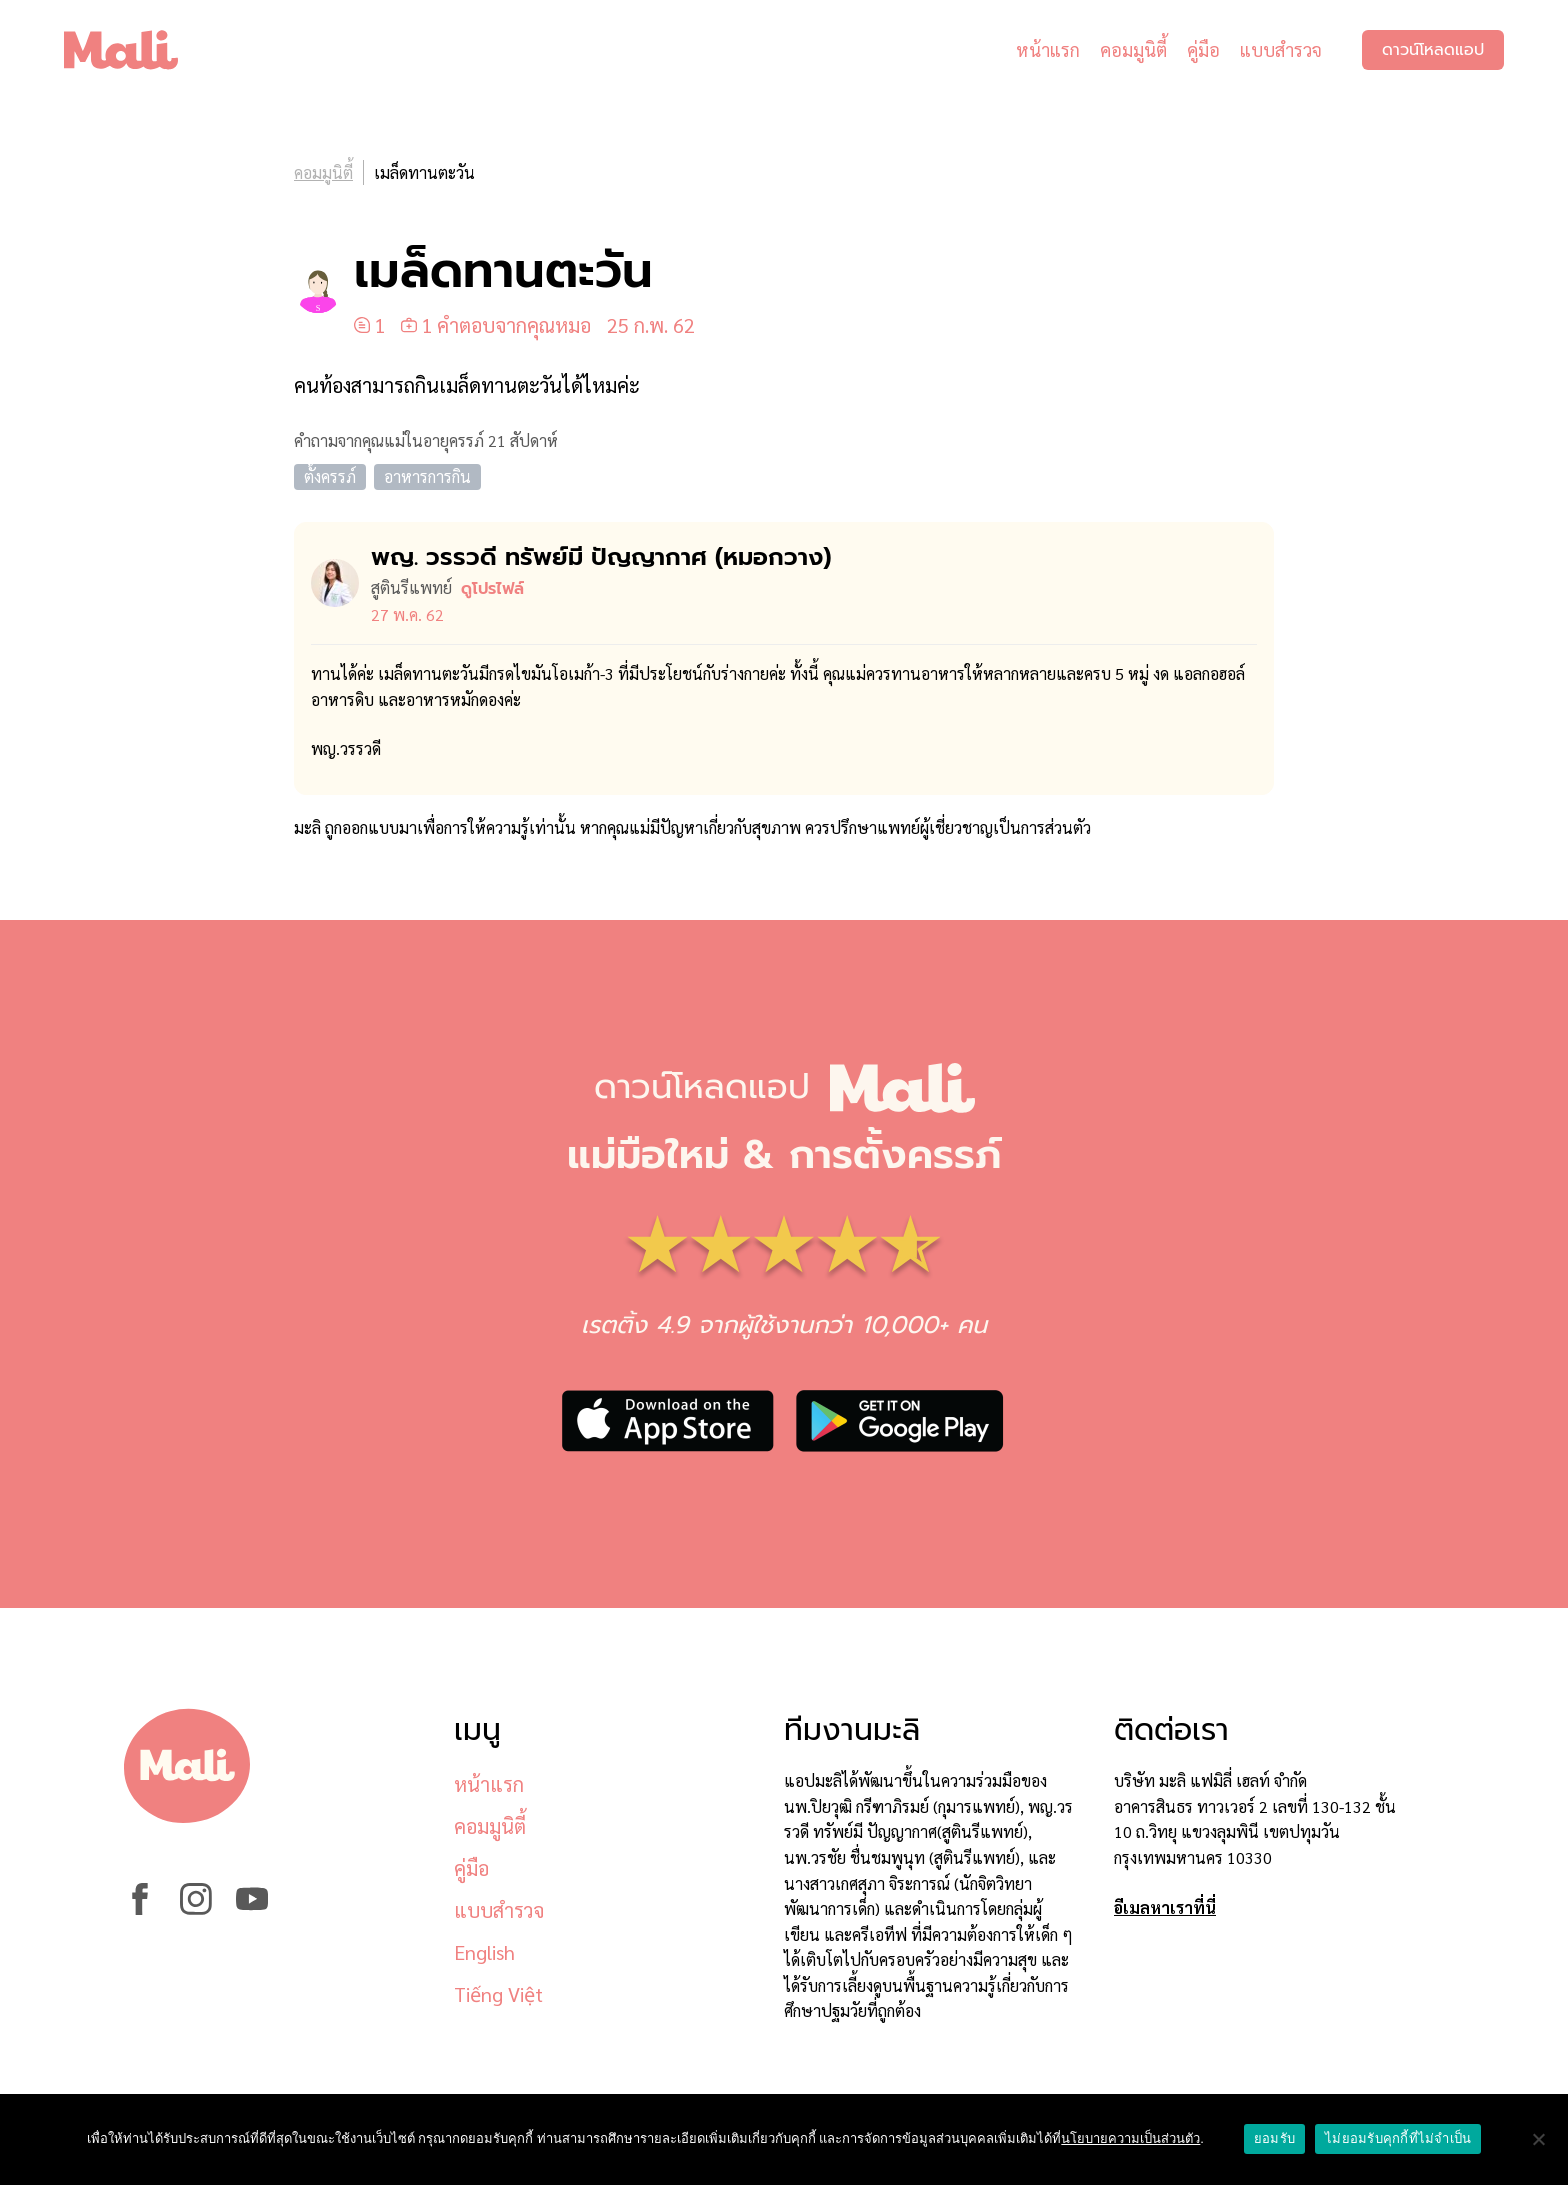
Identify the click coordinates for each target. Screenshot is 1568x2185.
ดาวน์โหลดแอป (1433, 50)
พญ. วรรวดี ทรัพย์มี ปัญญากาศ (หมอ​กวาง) (601, 557)
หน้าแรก (1048, 49)
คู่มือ (1203, 49)
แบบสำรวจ (1281, 49)
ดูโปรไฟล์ (492, 589)
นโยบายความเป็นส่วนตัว (1130, 2138)
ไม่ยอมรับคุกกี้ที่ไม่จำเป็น (1398, 2138)
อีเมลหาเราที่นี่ (1165, 1907)
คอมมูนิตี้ (1133, 49)
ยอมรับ (1274, 2138)
